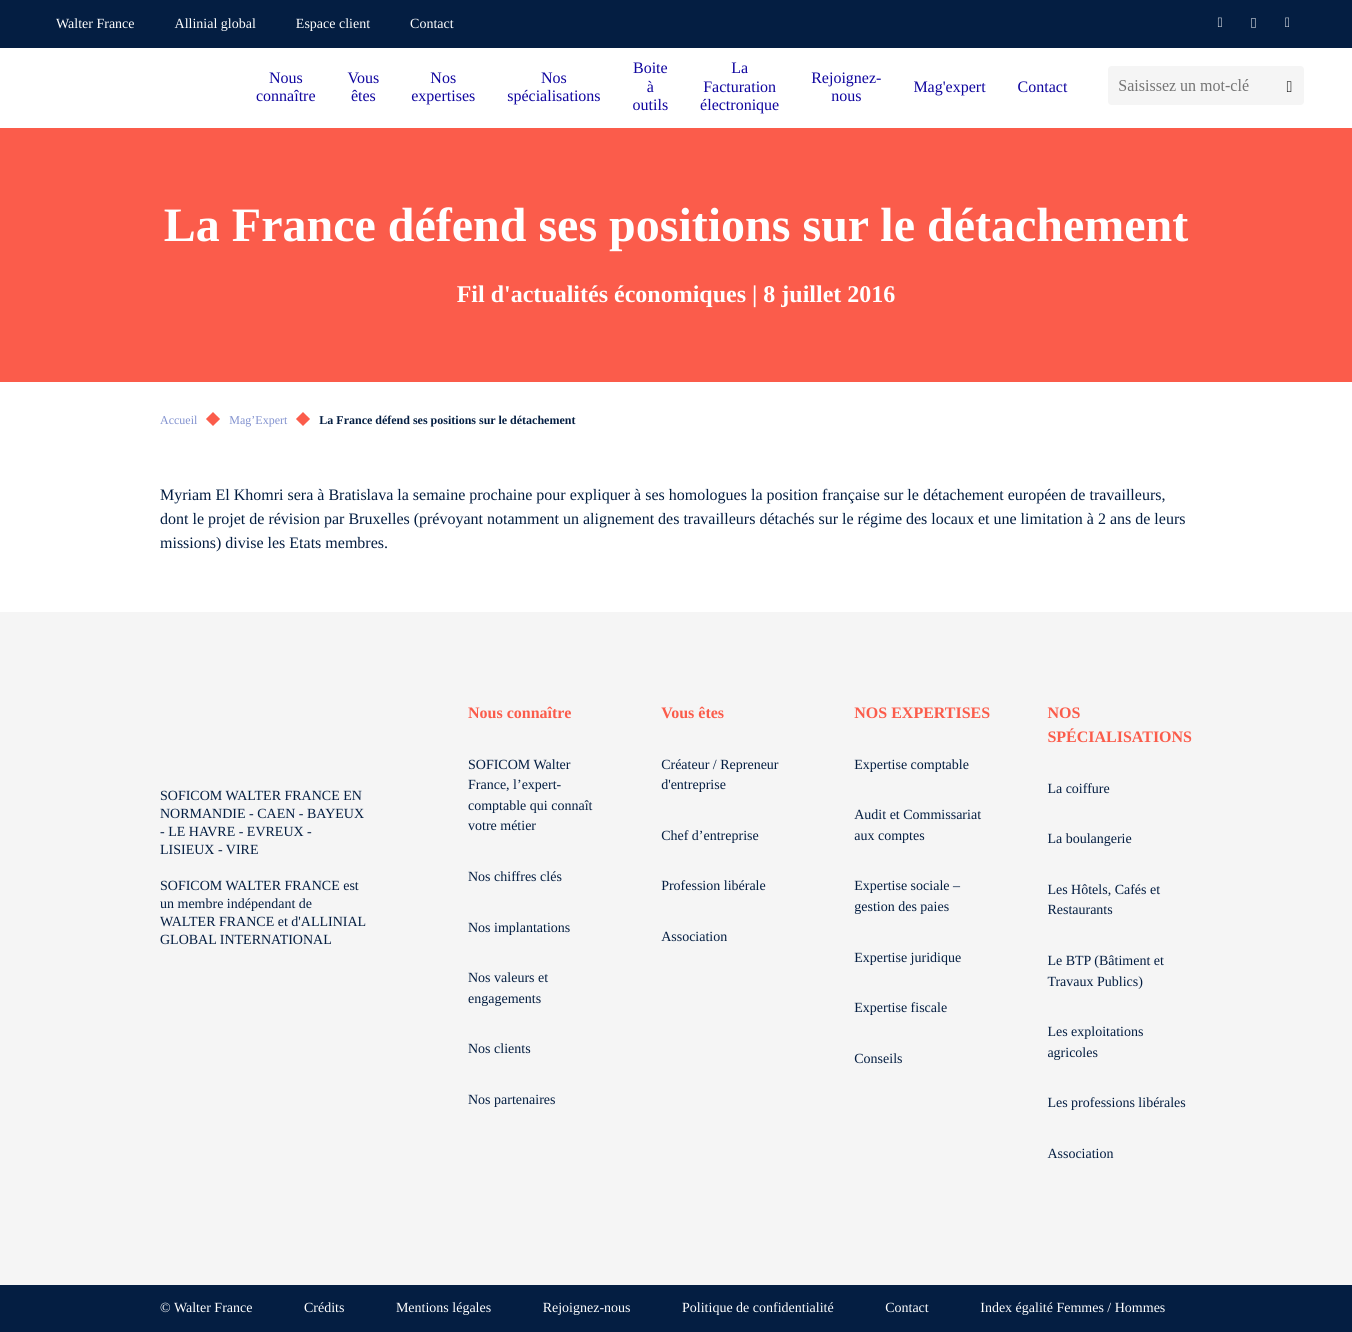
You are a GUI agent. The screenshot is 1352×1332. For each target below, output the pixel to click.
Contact (432, 24)
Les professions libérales (1116, 1103)
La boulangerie (1089, 839)
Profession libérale (713, 886)
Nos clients (499, 1049)
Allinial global (215, 24)
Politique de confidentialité (758, 1308)
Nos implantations (519, 928)
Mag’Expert (258, 420)
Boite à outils (651, 87)
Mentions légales (443, 1308)
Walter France (95, 24)
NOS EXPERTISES (922, 713)
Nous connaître (286, 87)
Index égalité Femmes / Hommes (1072, 1308)
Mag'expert (949, 87)
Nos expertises (443, 87)
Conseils (878, 1059)
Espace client (333, 24)
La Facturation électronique (739, 87)
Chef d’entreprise (710, 836)
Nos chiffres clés (515, 877)
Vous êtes (364, 87)
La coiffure (1078, 789)
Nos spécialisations (553, 87)
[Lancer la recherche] (1289, 85)
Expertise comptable (911, 765)
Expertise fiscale (900, 1008)
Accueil (178, 420)
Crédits (324, 1308)
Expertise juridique (907, 958)
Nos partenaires (511, 1100)
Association (694, 937)
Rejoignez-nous (846, 87)
